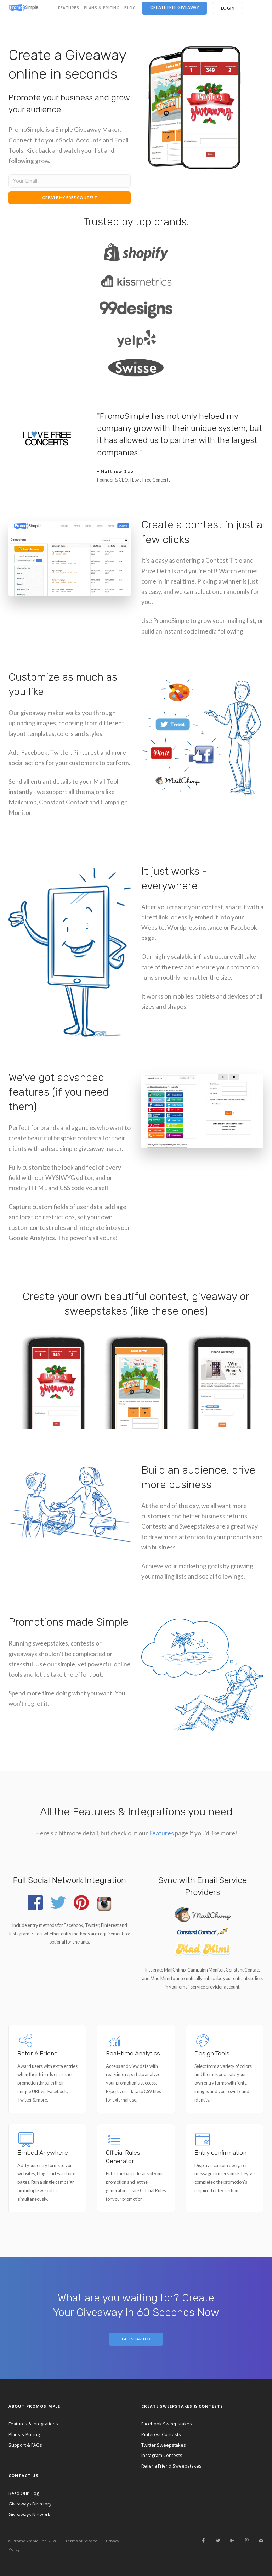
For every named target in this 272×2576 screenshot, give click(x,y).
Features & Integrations (33, 2423)
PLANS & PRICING (102, 7)
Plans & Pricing (24, 2434)
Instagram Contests (161, 2455)
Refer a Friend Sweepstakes (171, 2466)
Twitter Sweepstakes (163, 2445)
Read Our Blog (23, 2493)
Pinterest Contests (161, 2434)
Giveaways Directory (29, 2504)
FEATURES (68, 7)
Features (161, 1833)
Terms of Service (81, 2540)
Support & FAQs (25, 2445)
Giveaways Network (29, 2514)
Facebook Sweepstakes (166, 2423)
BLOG (130, 7)
